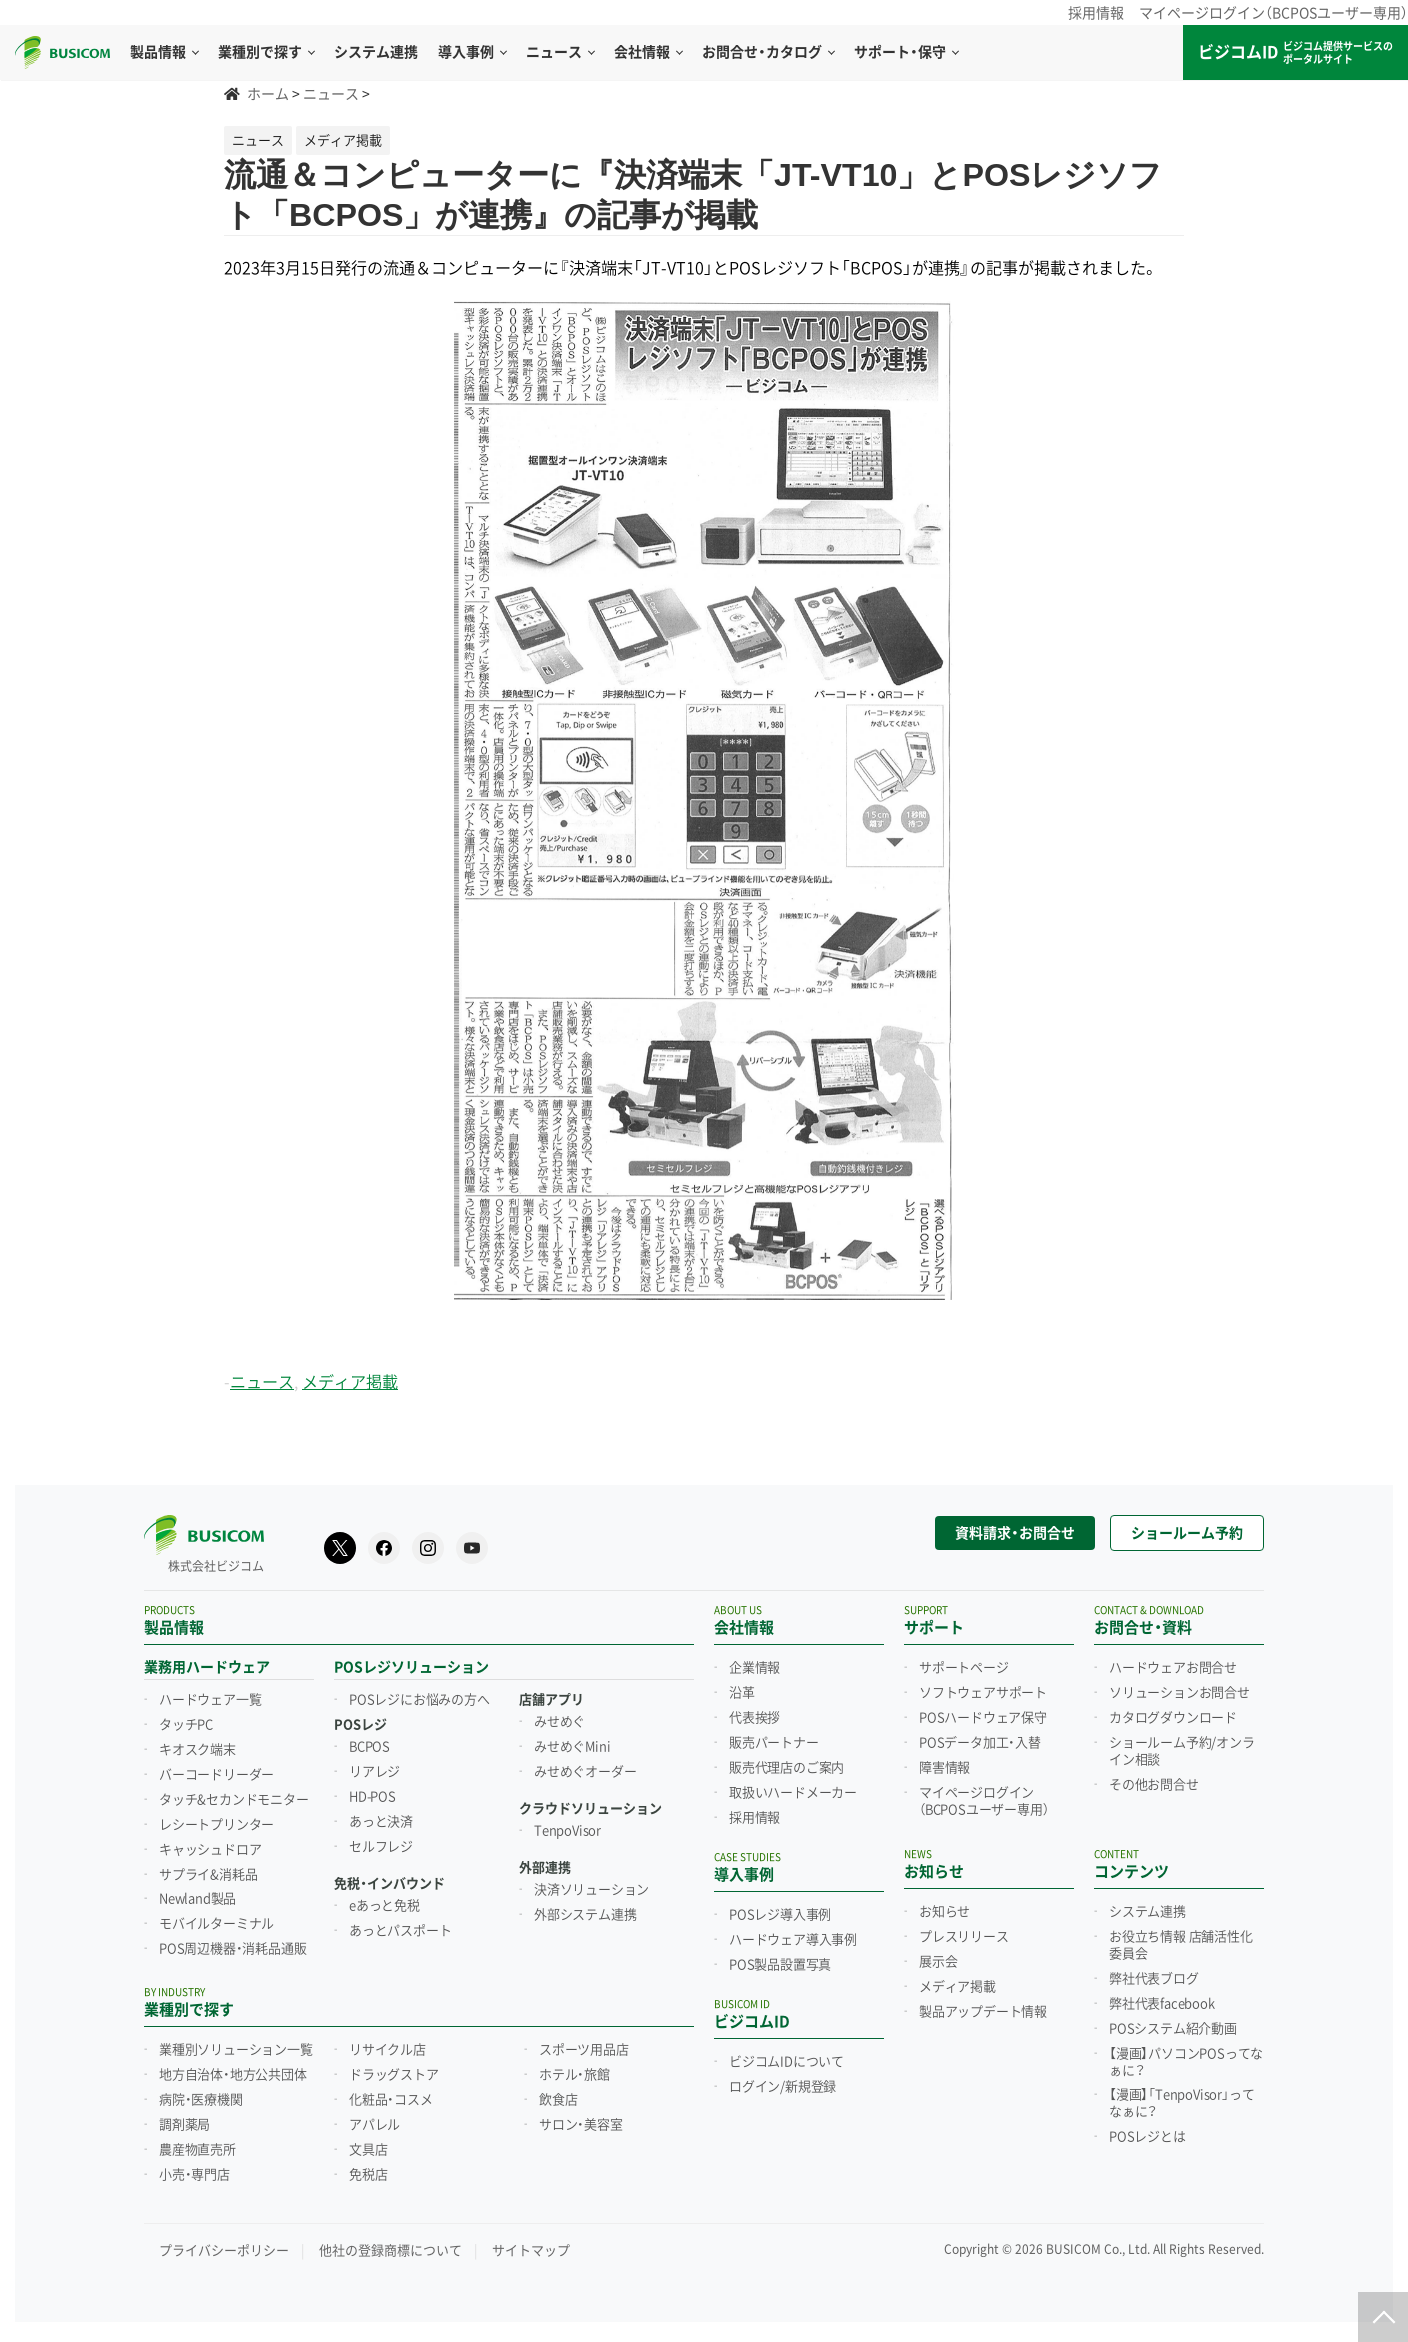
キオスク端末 (197, 1750)
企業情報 (754, 1668)
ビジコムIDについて (786, 2062)
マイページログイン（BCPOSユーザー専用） (1273, 13)
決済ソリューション (591, 1890)
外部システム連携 (585, 1915)
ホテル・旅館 (574, 2075)
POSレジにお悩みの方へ (419, 1700)
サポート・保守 (906, 52)
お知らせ (944, 1912)
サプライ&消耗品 (208, 1875)
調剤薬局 (184, 2125)
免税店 (368, 2175)
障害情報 (944, 1768)
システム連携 (1147, 1912)
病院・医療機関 (201, 2100)
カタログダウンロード (1173, 1718)
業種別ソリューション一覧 (236, 2050)
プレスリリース (964, 1937)
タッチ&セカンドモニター (234, 1800)
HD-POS (372, 1797)
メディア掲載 (350, 1382)
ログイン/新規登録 (782, 2087)
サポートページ (964, 1668)
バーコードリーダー (216, 1775)
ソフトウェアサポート (983, 1693)
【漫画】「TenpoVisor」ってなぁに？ (1181, 2103)
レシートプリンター (216, 1825)
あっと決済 (381, 1822)
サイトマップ (531, 2250)
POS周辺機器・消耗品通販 (232, 1949)
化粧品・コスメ (391, 2100)
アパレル (374, 2125)
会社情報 (648, 52)
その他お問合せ (1154, 1785)
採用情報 (1096, 13)
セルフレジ (381, 1847)
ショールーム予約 (1187, 1533)
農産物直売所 (197, 2150)
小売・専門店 (194, 2175)
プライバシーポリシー (224, 2250)
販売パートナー (774, 1743)
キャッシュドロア (210, 1850)
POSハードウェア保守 (983, 1718)
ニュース (560, 52)
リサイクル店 (387, 2050)
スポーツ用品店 (584, 2050)
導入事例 (472, 52)
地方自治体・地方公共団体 (233, 2075)
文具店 (368, 2150)
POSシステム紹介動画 (1173, 2029)
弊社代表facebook (1162, 2004)
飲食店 (558, 2100)
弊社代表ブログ (1154, 1979)
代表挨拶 (754, 1718)
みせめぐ (559, 1722)
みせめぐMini (572, 1747)
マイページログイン (983, 1801)
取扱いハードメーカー (793, 1793)
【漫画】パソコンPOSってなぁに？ (1186, 2062)
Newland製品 (197, 1899)
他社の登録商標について (390, 2250)
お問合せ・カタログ (768, 52)
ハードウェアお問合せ (1173, 1668)
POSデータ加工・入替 (980, 1743)
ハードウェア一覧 (210, 1700)
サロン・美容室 (581, 2125)
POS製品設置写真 (780, 1965)
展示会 (938, 1962)
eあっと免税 (384, 1906)
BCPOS (369, 1747)
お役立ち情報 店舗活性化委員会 (1181, 1945)
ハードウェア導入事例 (793, 1940)
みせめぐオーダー (585, 1772)
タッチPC (186, 1725)
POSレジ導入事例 (780, 1915)
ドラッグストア (394, 2075)
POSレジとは (1147, 2137)
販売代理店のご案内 (786, 1768)
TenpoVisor (567, 1831)
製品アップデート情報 (983, 2012)
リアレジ (374, 1772)
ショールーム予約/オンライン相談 (1182, 1751)
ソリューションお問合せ (1179, 1693)
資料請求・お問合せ (1015, 1533)
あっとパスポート (400, 1931)
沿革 (742, 1693)
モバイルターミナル (216, 1924)
